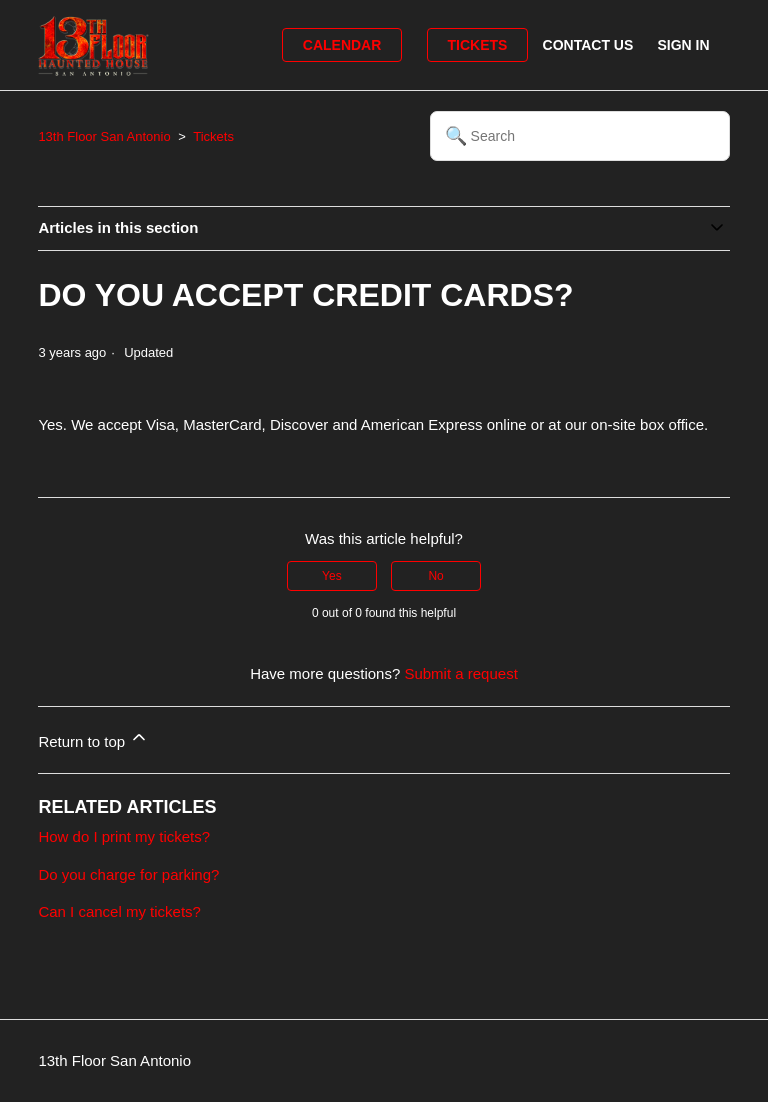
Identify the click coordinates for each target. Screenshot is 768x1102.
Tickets (478, 45)
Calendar (342, 45)
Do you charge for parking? (128, 874)
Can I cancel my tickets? (119, 911)
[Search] (580, 136)
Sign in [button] (683, 45)
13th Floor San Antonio (104, 136)
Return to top (93, 738)
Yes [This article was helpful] (332, 576)
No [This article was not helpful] (435, 576)
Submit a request (460, 673)
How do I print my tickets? (124, 836)
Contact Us (588, 45)
